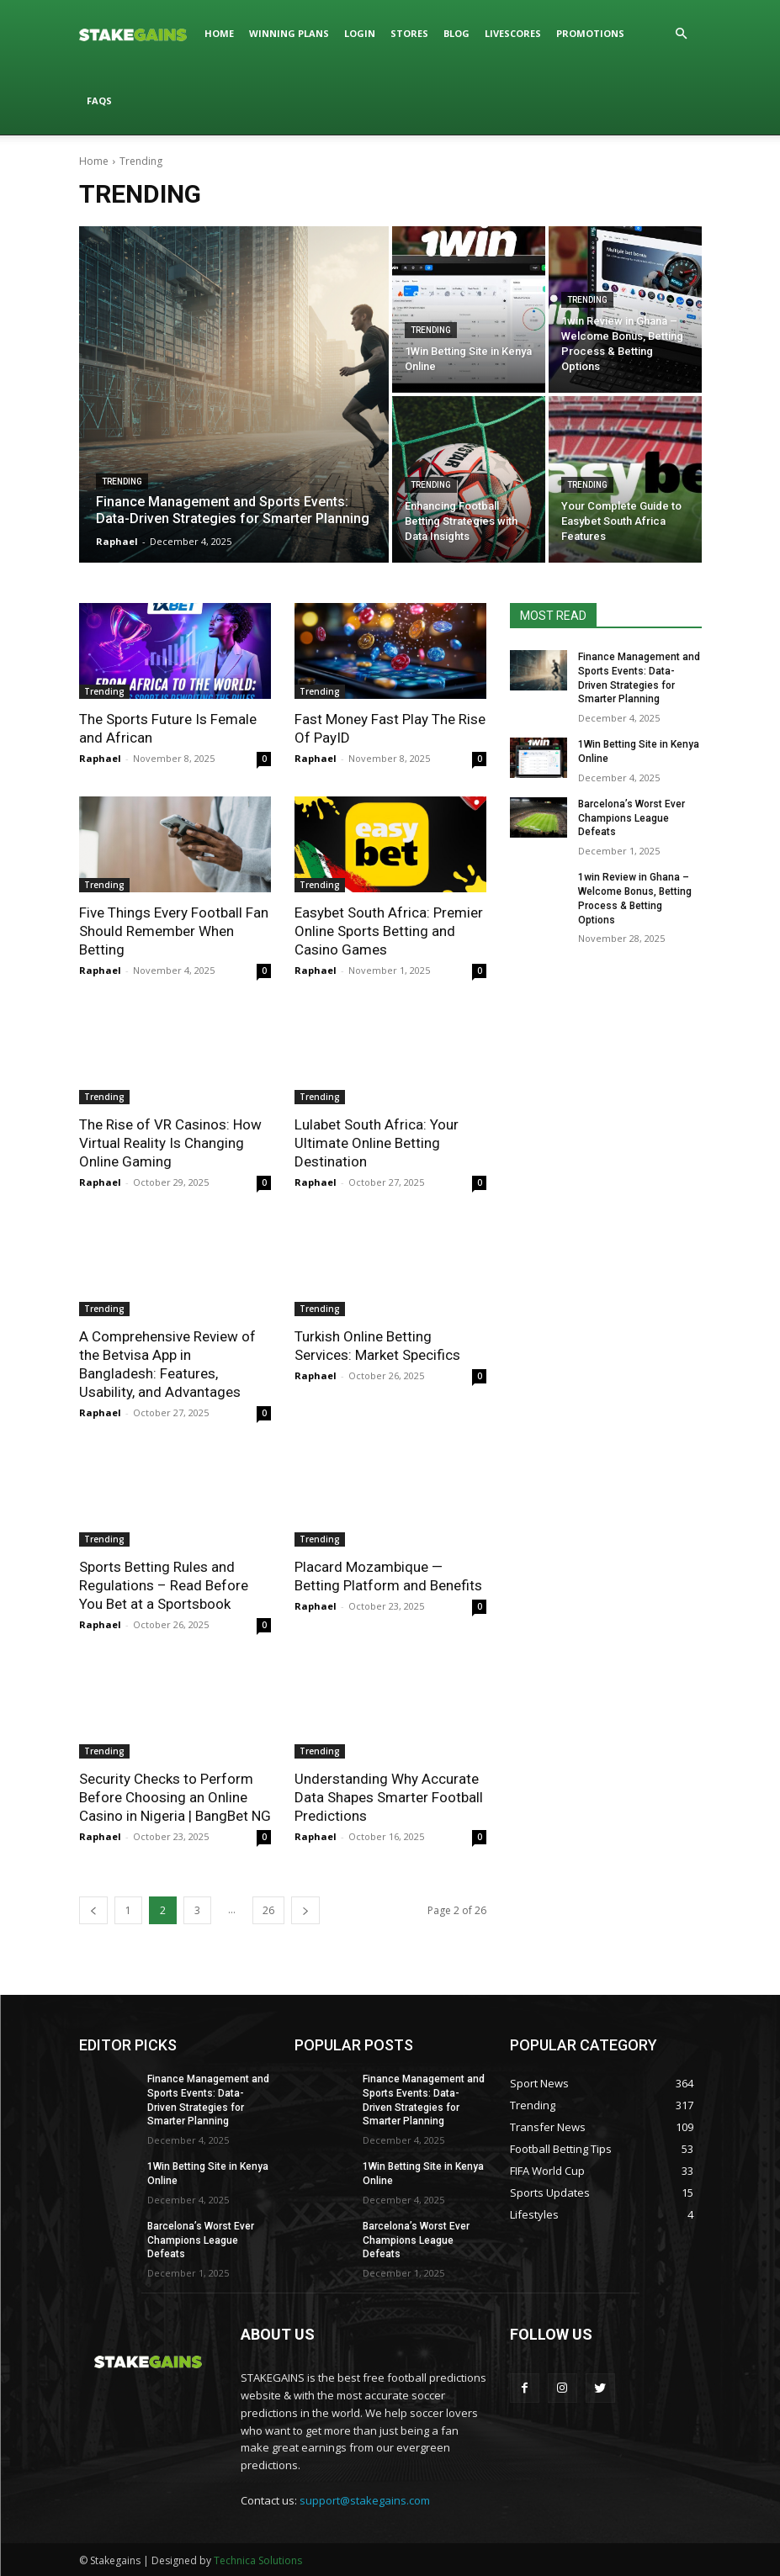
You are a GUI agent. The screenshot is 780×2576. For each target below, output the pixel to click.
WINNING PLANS (289, 33)
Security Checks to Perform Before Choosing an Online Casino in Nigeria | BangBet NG (175, 1797)
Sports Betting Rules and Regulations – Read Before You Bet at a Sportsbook (163, 1585)
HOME (219, 33)
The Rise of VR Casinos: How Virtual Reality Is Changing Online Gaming (170, 1143)
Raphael (100, 758)
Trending (122, 481)
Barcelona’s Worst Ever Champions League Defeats (631, 818)
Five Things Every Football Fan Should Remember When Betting (173, 931)
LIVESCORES (513, 33)
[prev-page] (93, 1910)
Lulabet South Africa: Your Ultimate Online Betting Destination (376, 1143)
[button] (681, 34)
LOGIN (359, 33)
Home (94, 161)
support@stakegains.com (365, 2500)
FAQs (99, 100)
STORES (409, 33)
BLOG (456, 33)
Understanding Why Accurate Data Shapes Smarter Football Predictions (388, 1797)
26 (268, 1910)
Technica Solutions (258, 2560)
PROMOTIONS (590, 33)
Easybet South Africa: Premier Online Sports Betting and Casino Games (388, 931)
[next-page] (305, 1910)
